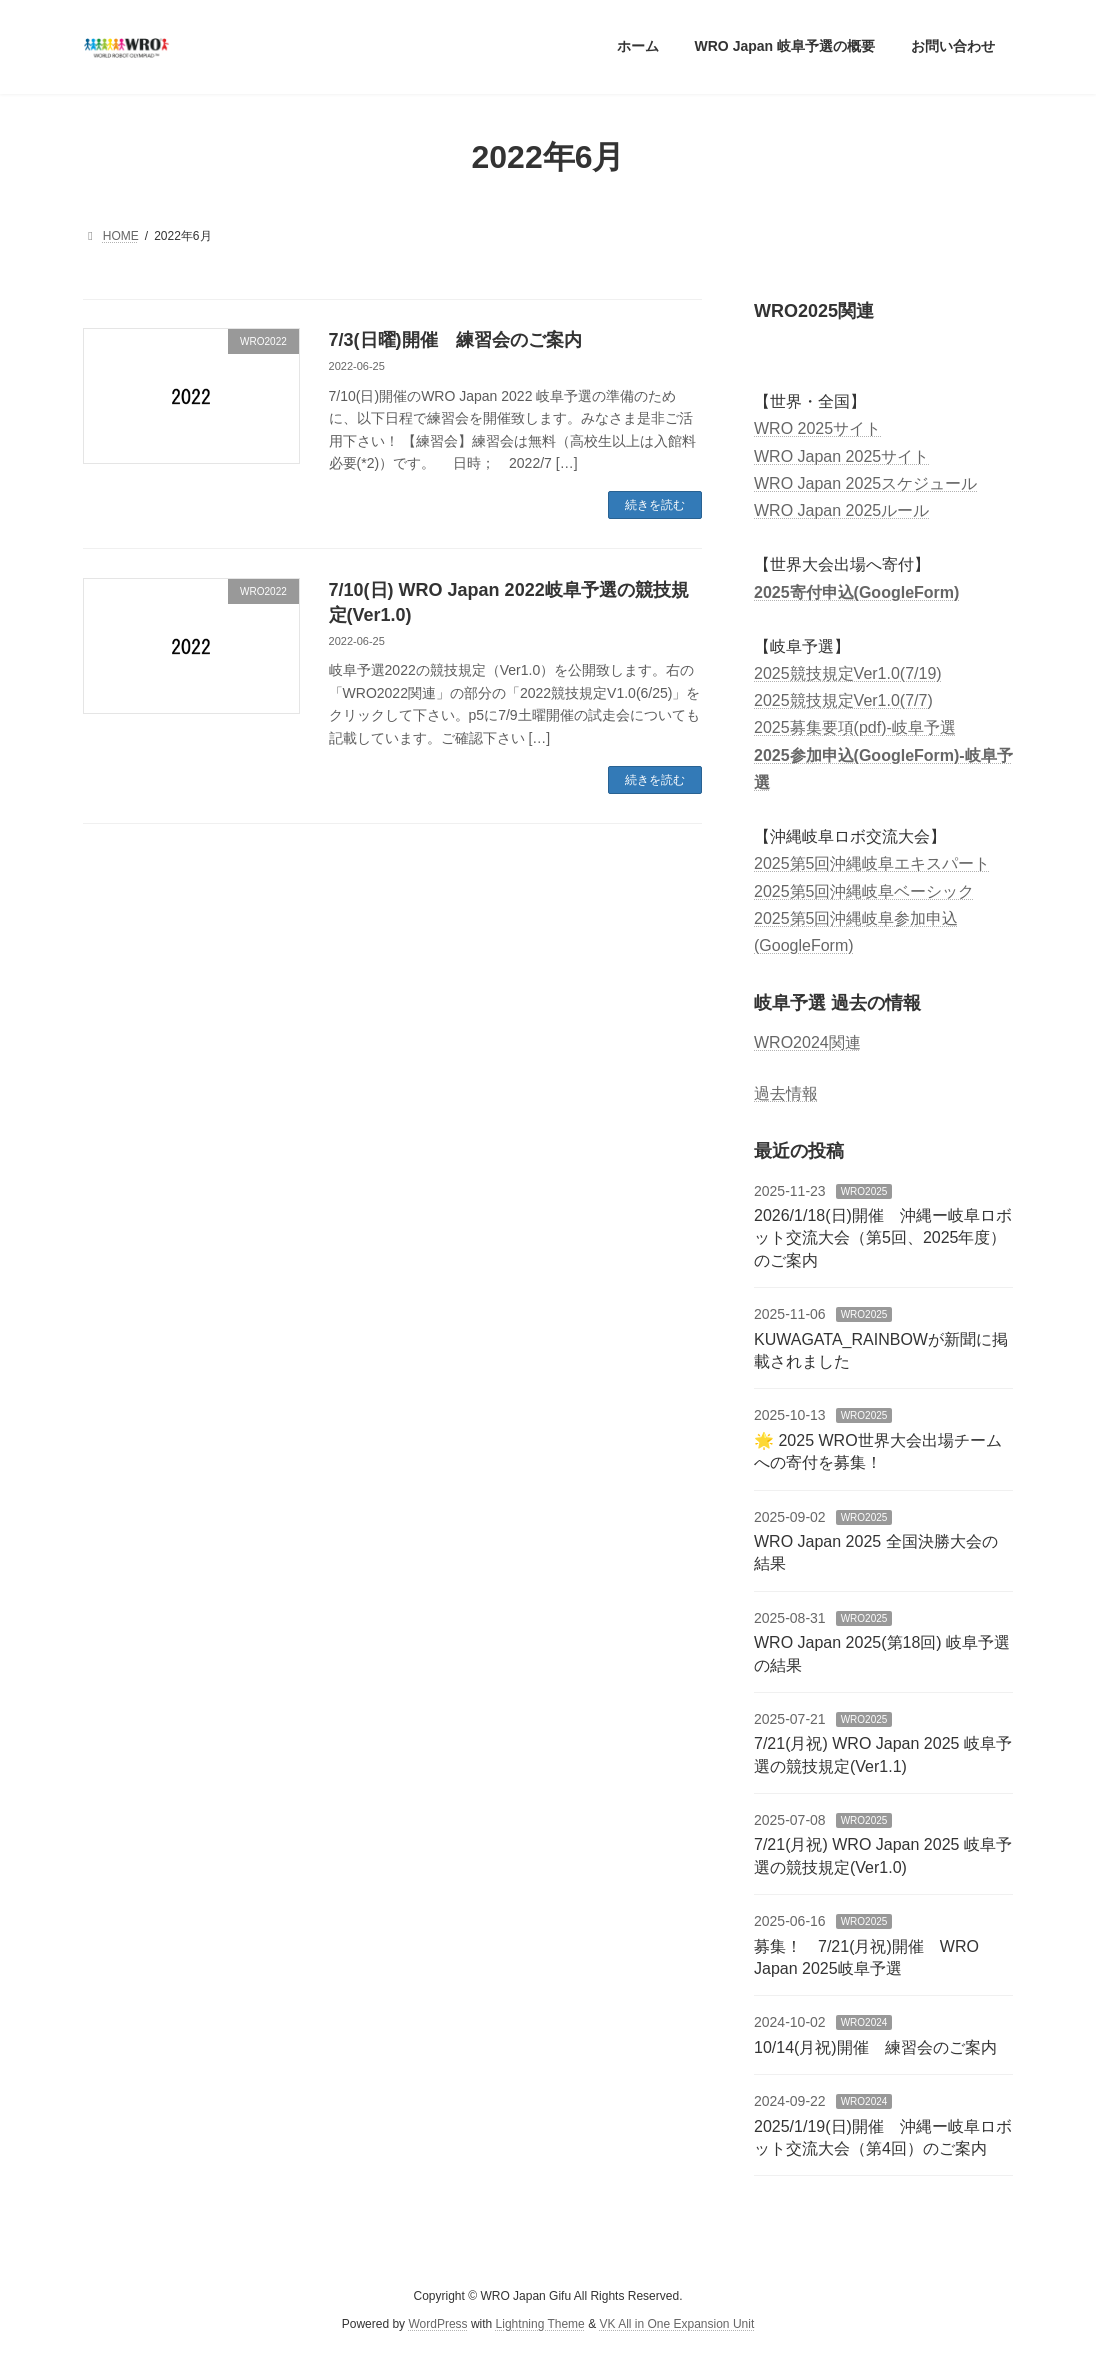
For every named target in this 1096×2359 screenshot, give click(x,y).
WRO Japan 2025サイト (841, 455)
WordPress (437, 2324)
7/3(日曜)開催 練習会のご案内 (455, 340)
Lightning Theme (540, 2324)
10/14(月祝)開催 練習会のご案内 (875, 2046)
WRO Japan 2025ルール (841, 510)
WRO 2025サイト (817, 428)
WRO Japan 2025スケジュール (865, 482)
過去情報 (786, 1093)
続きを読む (655, 505)
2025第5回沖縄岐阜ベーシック (864, 890)
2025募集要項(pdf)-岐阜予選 (855, 727)
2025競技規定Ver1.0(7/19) (848, 673)
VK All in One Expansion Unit (676, 2324)
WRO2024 (863, 2022)
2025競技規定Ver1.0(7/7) (843, 700)
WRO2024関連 (807, 1042)
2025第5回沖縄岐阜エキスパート (872, 863)
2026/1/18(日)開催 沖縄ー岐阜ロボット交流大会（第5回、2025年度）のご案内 (883, 1238)
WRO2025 (863, 1190)
